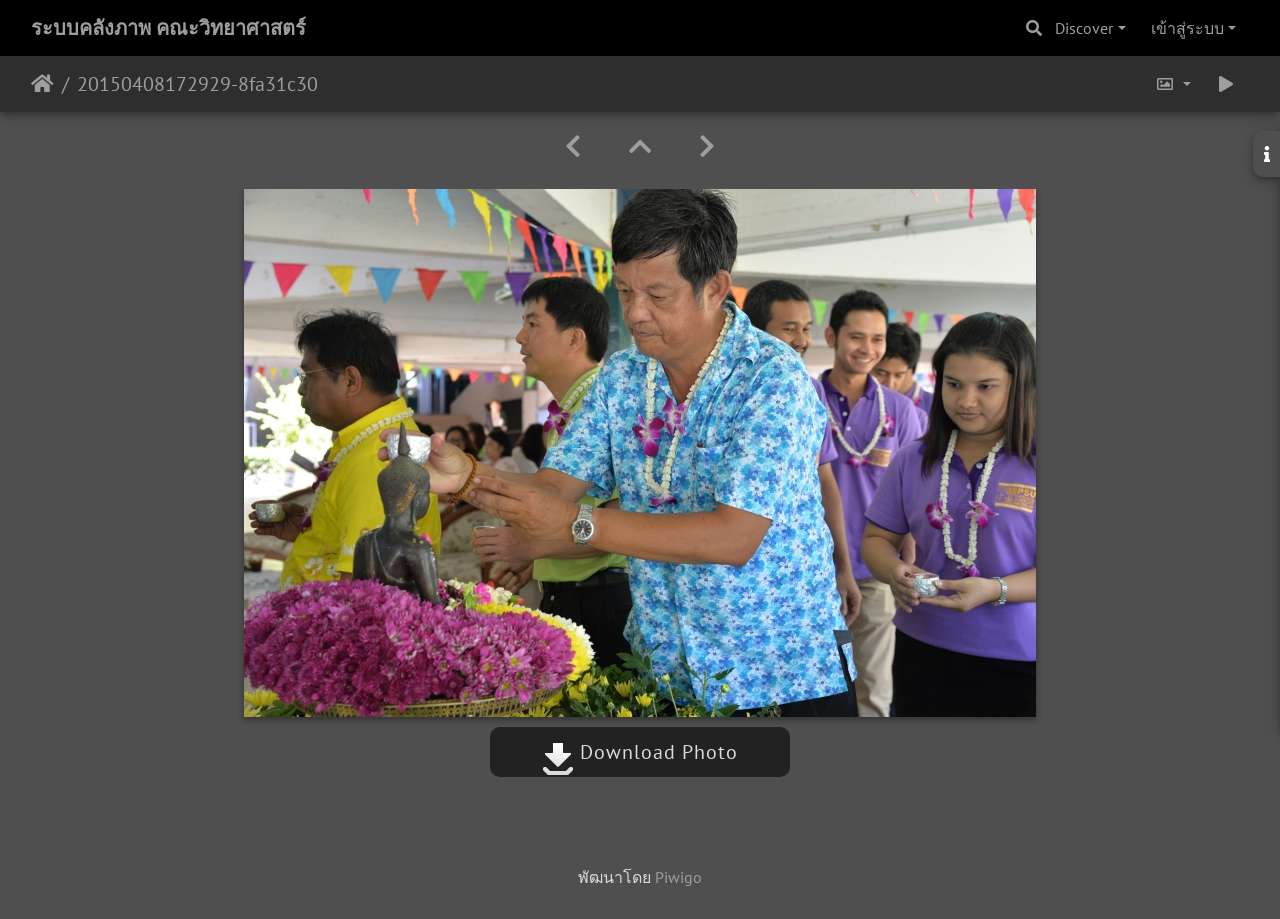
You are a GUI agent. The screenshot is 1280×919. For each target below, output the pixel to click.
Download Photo (640, 752)
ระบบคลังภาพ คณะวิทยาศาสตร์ (168, 28)
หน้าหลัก (42, 84)
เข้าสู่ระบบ (1187, 28)
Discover (1084, 28)
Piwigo (678, 877)
